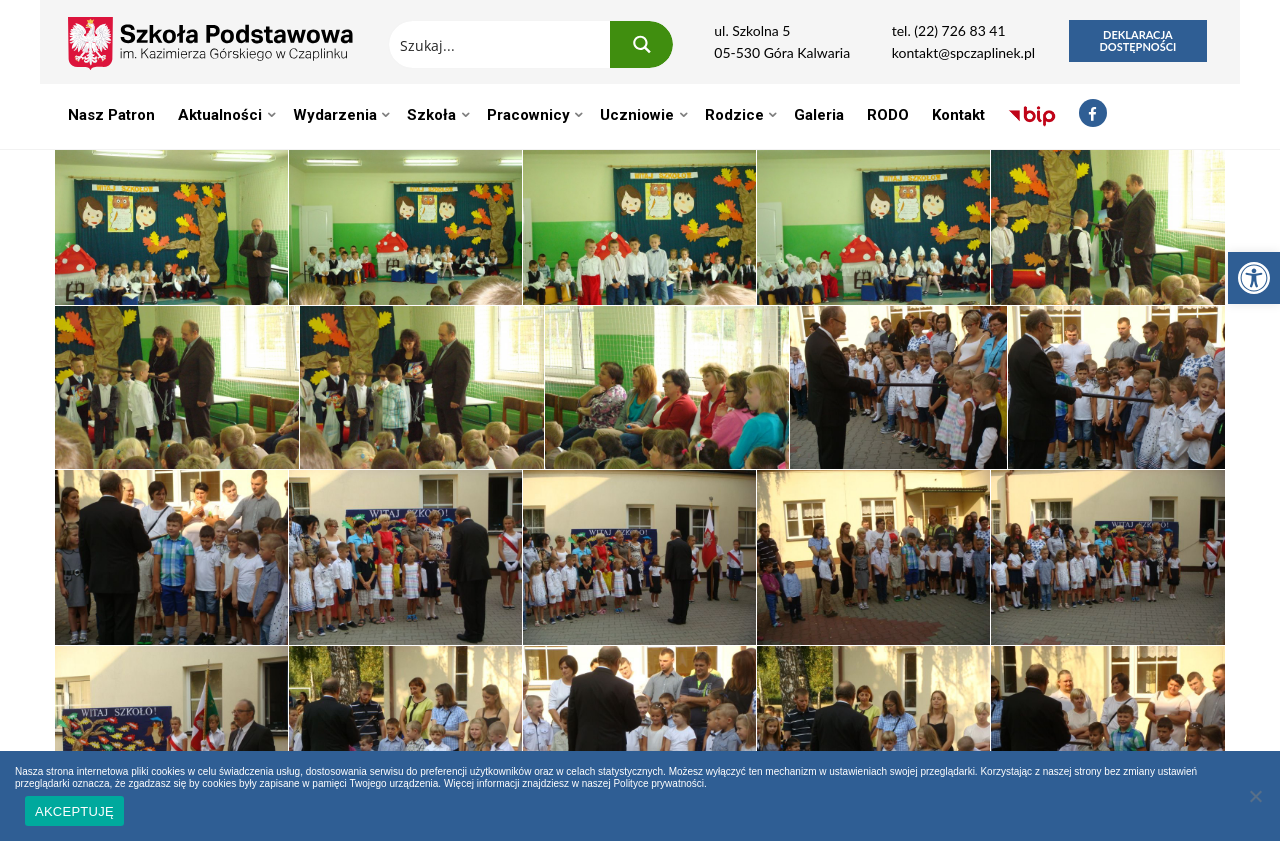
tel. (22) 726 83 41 (949, 30)
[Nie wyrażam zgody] (1255, 796)
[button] (1254, 278)
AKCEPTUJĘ (74, 811)
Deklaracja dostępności (1137, 40)
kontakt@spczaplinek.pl (963, 52)
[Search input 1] (500, 44)
